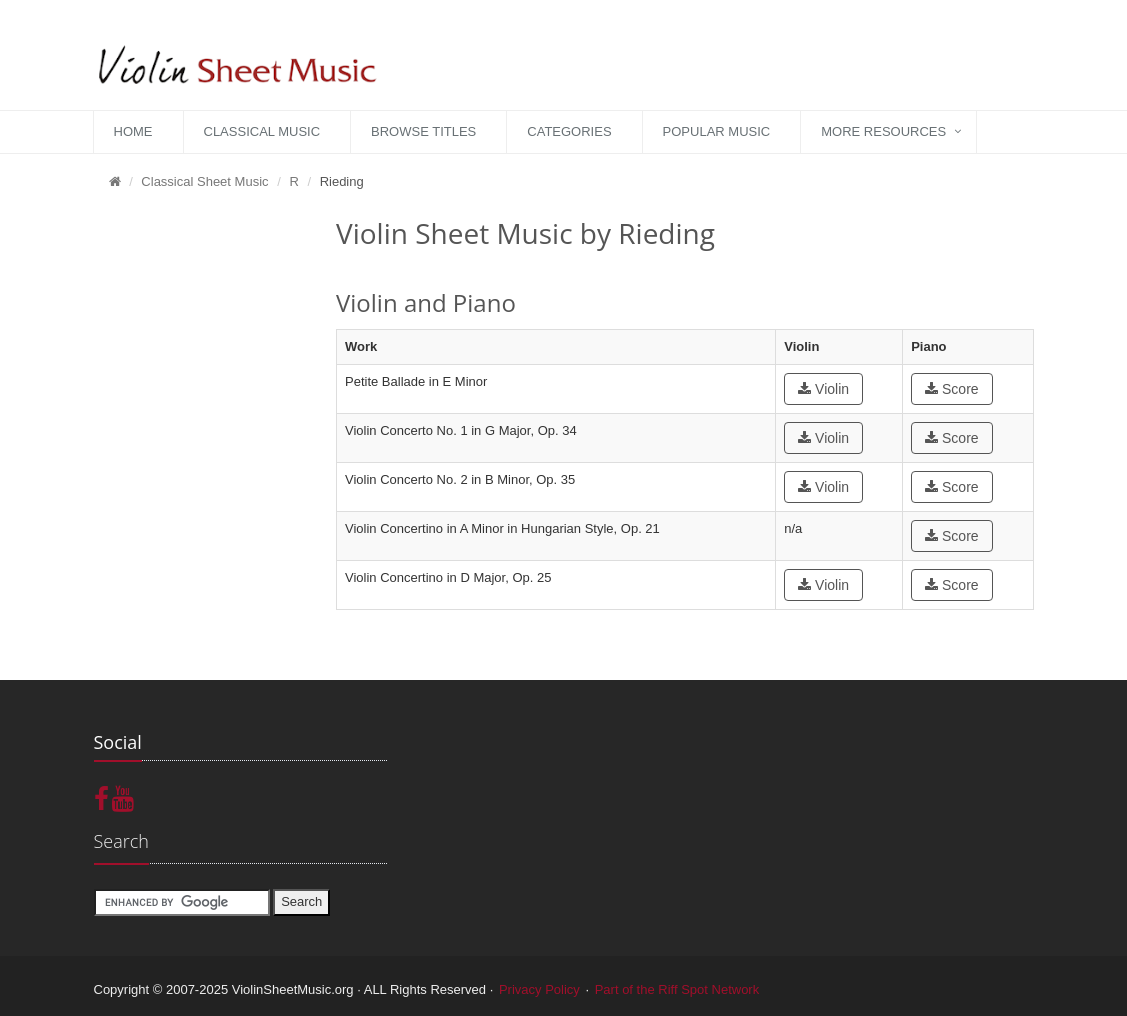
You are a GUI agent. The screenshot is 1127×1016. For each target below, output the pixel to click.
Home (133, 131)
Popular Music (717, 131)
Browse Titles (423, 131)
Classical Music (262, 131)
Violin (823, 389)
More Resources (883, 131)
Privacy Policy (539, 989)
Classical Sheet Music (204, 181)
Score (951, 389)
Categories (569, 131)
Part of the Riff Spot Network (677, 989)
